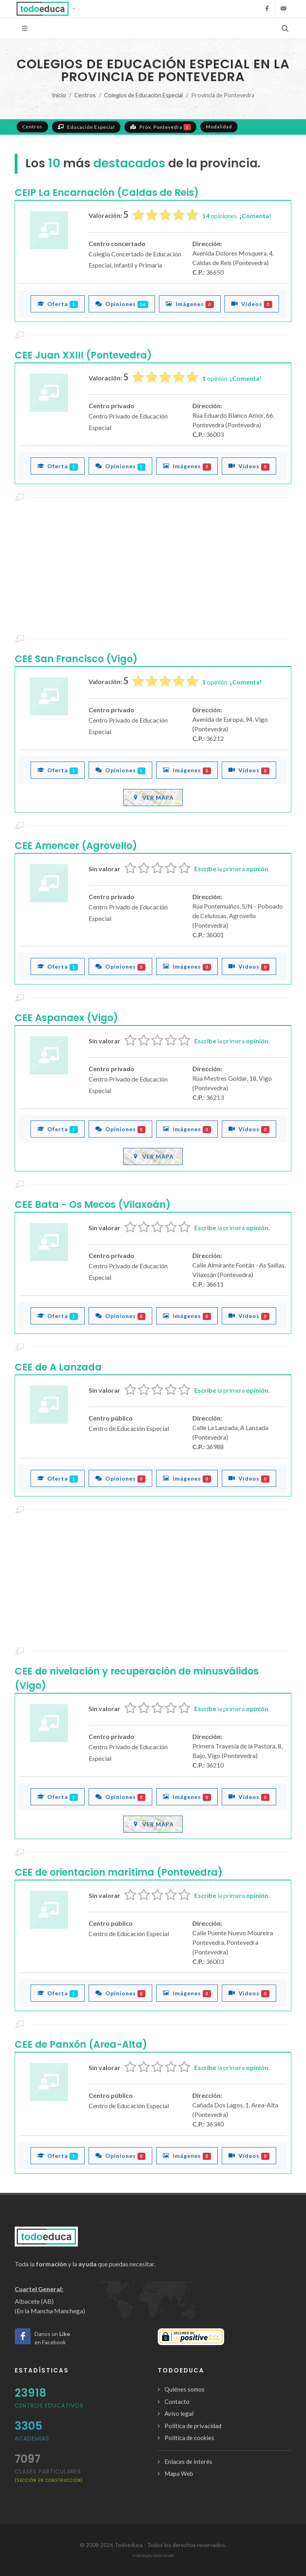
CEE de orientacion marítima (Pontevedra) (119, 1872)
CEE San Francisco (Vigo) (76, 658)
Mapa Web (179, 2473)
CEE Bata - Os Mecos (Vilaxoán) (92, 1204)
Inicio (59, 95)
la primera (232, 868)
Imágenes (190, 303)
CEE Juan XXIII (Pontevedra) (83, 355)
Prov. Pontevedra (160, 127)
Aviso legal (179, 2413)
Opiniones (122, 303)
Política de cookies (189, 2437)
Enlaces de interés (188, 2461)
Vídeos (251, 303)
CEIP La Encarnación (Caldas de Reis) (107, 192)
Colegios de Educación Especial (143, 95)
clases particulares (49, 2475)
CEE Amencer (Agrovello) (76, 845)
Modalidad (219, 127)
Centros (85, 95)
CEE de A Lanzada (58, 1367)
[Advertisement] (153, 568)
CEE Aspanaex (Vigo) (66, 1017)
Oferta (57, 303)
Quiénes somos (185, 2389)
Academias (32, 2438)
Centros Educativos (49, 2405)
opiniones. (236, 215)
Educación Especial (86, 127)
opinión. (232, 378)
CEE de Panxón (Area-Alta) (81, 2044)
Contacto (177, 2401)
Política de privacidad (193, 2425)
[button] (48, 8)
